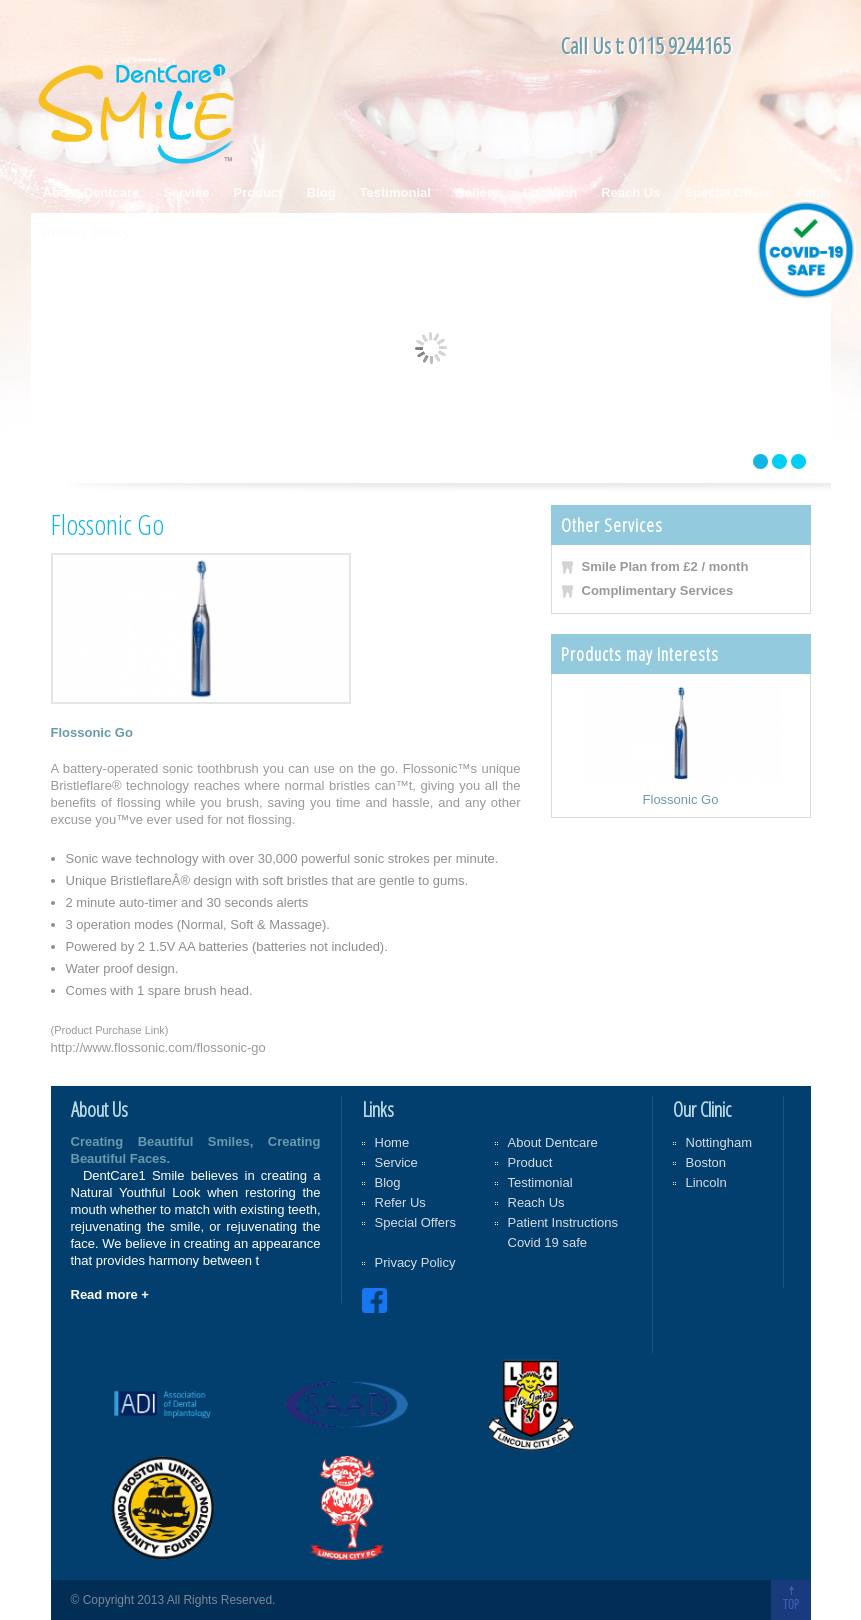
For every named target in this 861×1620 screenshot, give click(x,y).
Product (258, 192)
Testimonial (395, 192)
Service (186, 192)
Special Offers (727, 192)
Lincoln (706, 1182)
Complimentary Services (658, 590)
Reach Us (630, 192)
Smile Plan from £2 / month (665, 566)
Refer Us (400, 1202)
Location (550, 192)
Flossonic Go (681, 799)
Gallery (477, 192)
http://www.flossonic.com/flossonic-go (158, 1047)
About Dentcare (91, 192)
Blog (321, 192)
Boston (706, 1162)
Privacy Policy (87, 232)
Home (392, 1142)
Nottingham (719, 1142)
